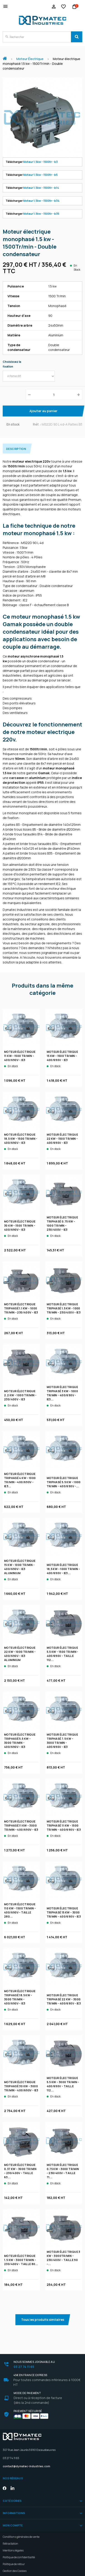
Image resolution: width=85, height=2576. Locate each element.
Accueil (6, 56)
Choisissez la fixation (12, 364)
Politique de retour (14, 2564)
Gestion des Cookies (15, 2571)
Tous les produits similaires (42, 2319)
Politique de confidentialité (19, 2557)
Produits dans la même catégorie (42, 989)
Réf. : (37, 424)
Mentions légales (13, 2550)
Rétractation (10, 2544)
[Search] (76, 36)
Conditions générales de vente (21, 2537)
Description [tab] (16, 449)
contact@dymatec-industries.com (26, 2466)
